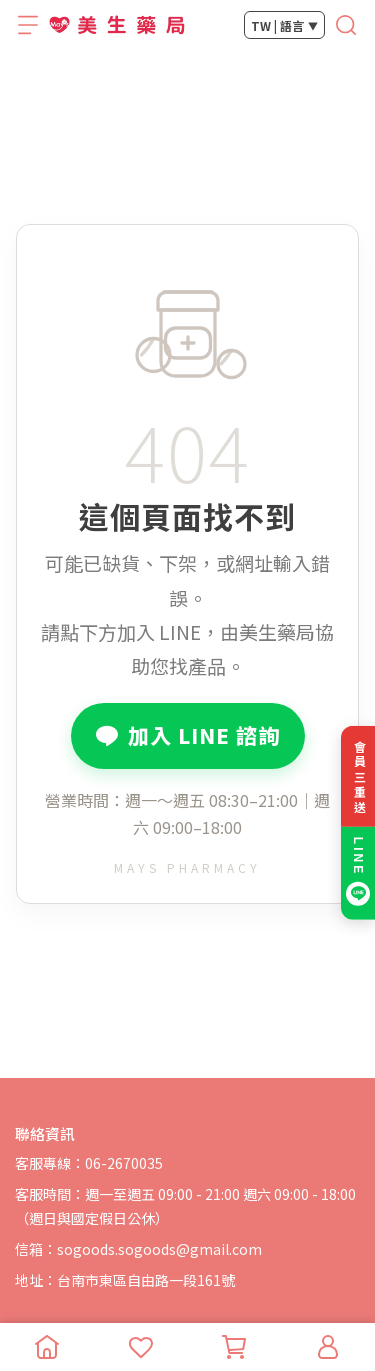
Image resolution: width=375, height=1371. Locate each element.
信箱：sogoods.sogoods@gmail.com (138, 1249)
